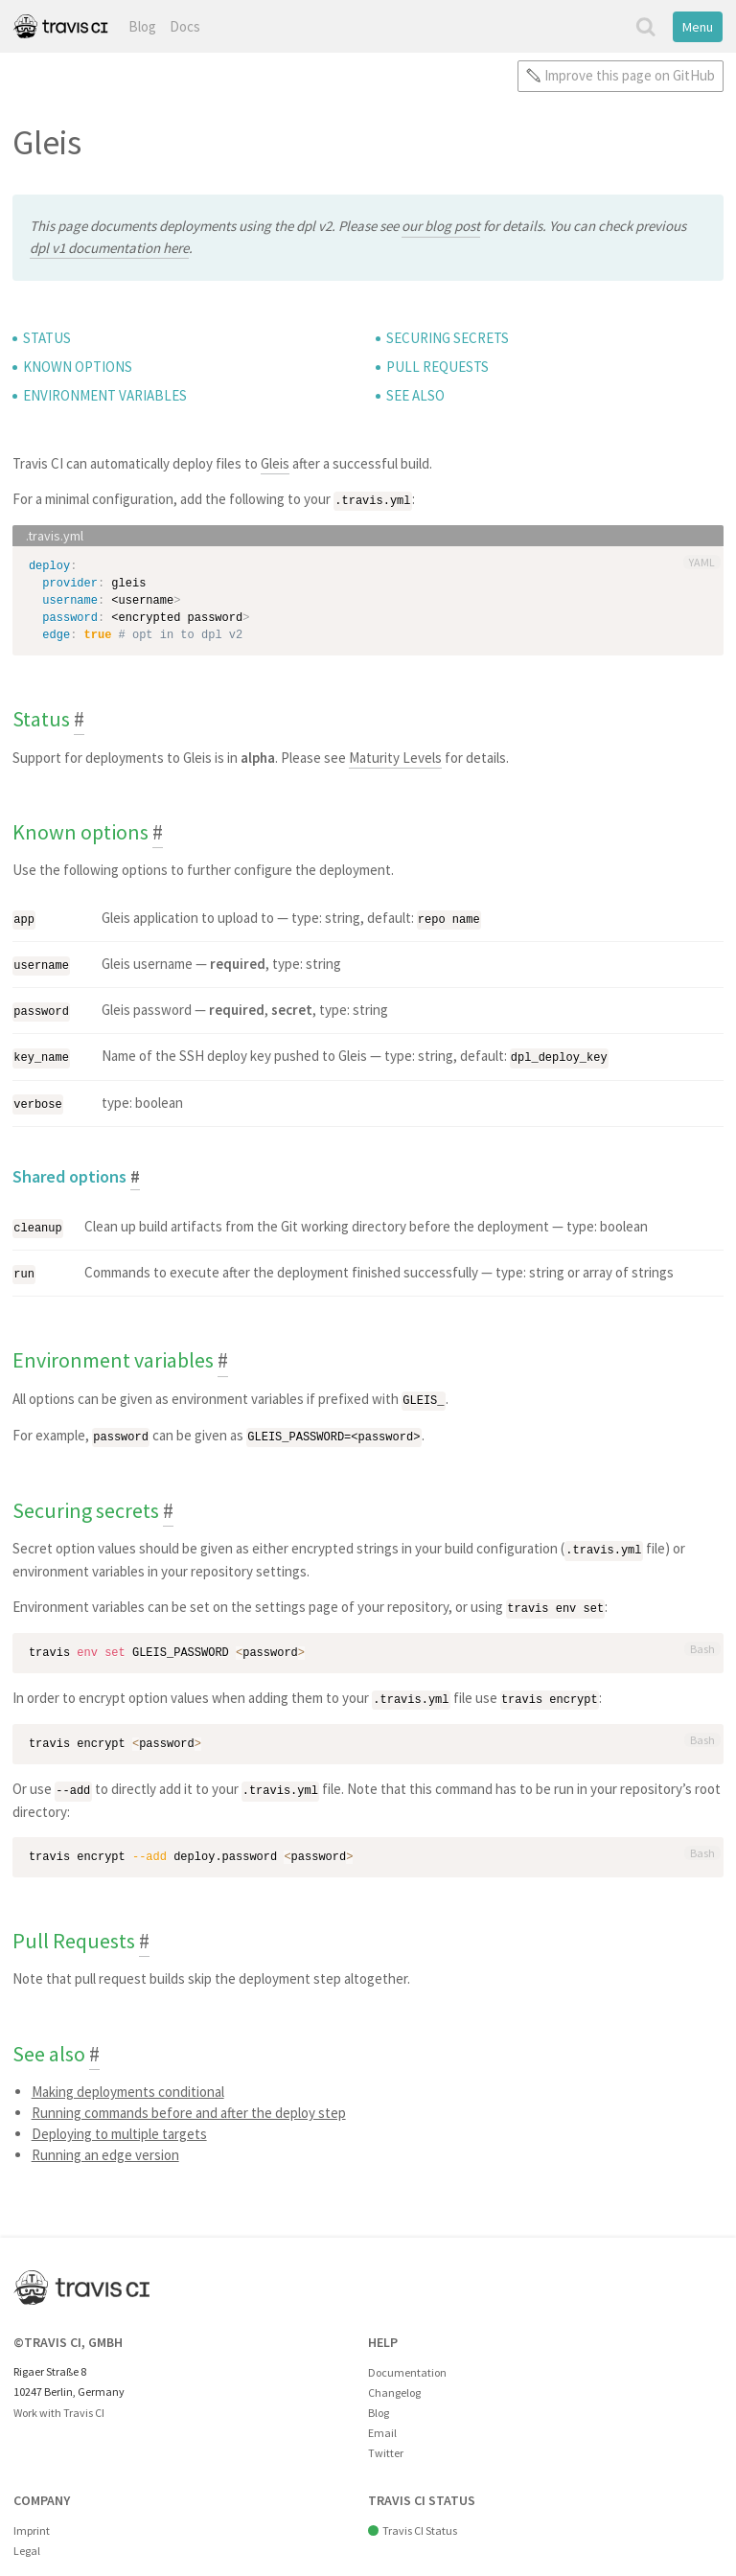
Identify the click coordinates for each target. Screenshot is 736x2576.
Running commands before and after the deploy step (189, 2101)
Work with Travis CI (58, 2401)
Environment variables (105, 395)
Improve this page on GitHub (629, 75)
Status (47, 338)
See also (415, 395)
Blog (142, 26)
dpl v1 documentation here (109, 248)
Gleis (275, 463)
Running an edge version (105, 2143)
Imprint (31, 2519)
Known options (77, 366)
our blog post (441, 226)
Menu (697, 26)
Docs (185, 26)
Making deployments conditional (128, 2080)
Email (382, 2421)
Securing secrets (447, 338)
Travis (60, 26)
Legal (26, 2539)
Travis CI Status (419, 2519)
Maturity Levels (395, 757)
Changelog (394, 2381)
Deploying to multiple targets (119, 2122)
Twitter (385, 2441)
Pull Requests (437, 366)
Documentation (407, 2361)
